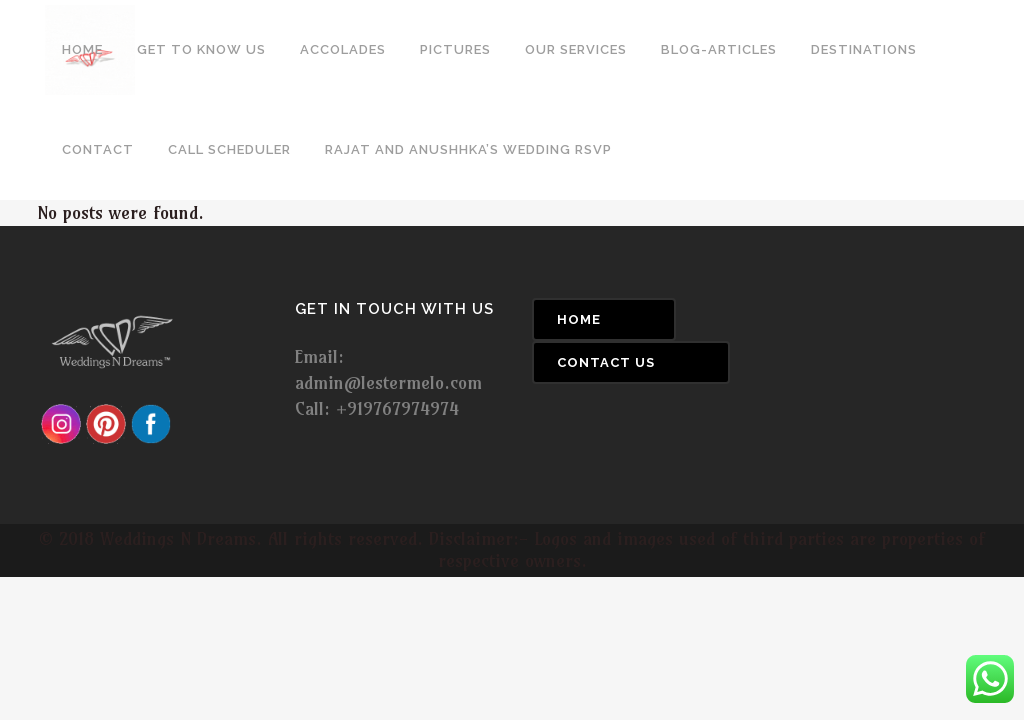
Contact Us (606, 362)
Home (579, 319)
